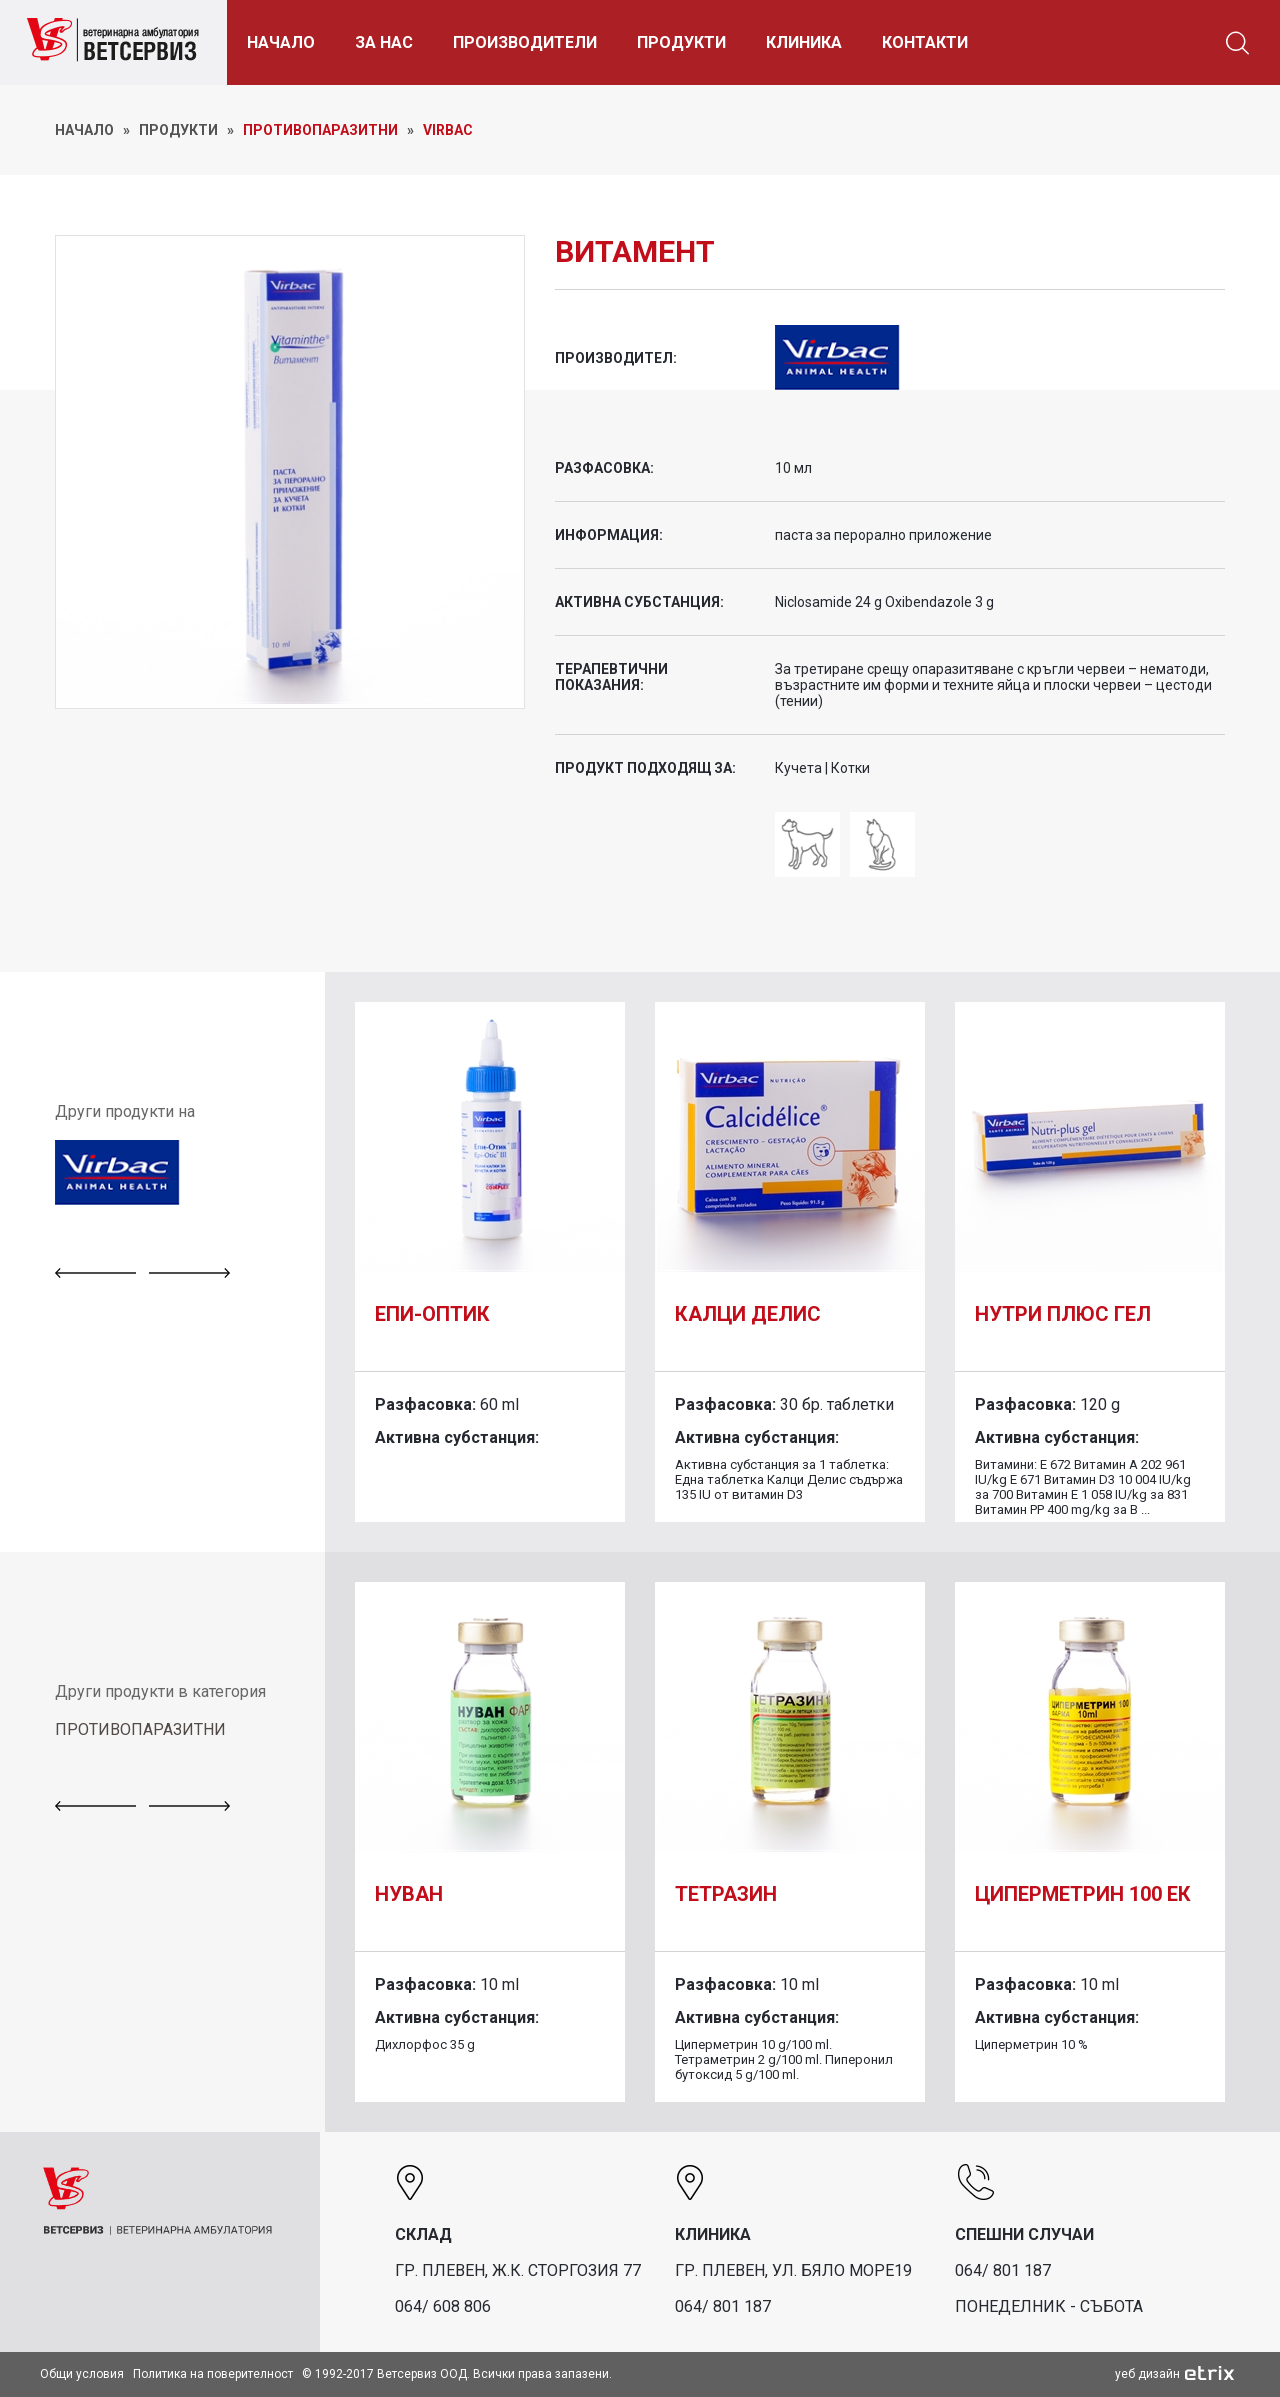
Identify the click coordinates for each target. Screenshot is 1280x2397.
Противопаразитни (320, 130)
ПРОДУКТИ (687, 42)
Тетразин (726, 1894)
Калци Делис (748, 1314)
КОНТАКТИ (931, 42)
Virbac (448, 130)
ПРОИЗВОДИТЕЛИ (531, 42)
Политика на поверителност (213, 2374)
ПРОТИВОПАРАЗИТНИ (140, 1729)
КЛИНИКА (810, 42)
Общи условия (82, 2374)
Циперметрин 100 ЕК (1083, 1894)
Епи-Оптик (432, 1314)
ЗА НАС (390, 42)
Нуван (409, 1894)
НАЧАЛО (287, 42)
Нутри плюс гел (1063, 1314)
